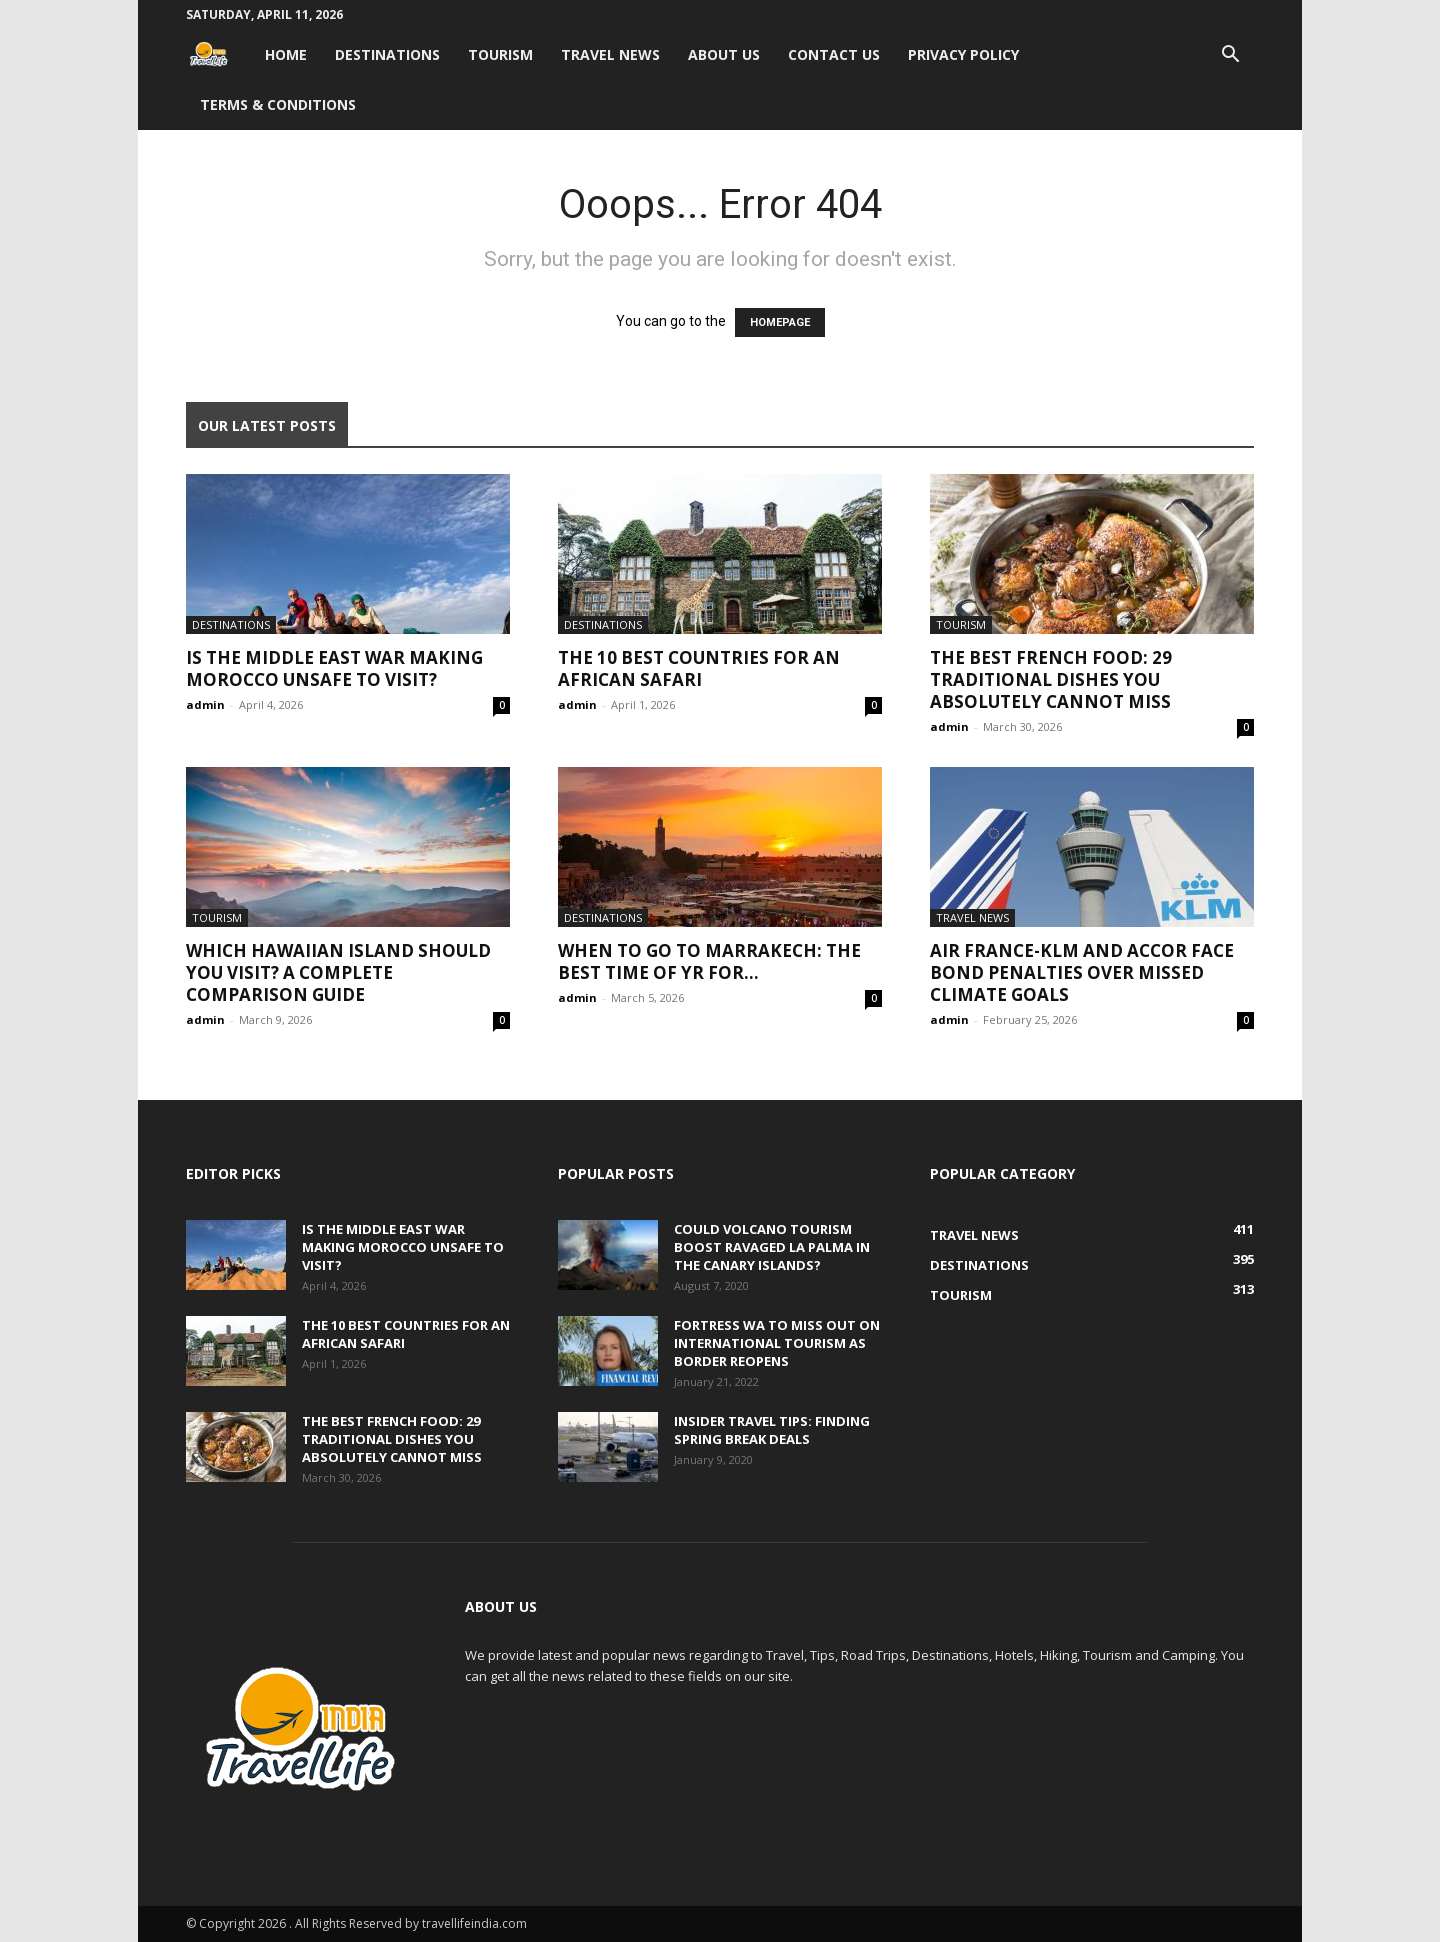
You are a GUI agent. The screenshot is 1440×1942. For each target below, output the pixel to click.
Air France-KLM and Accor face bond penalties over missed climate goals (1082, 972)
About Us (724, 54)
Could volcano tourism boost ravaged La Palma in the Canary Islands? (772, 1247)
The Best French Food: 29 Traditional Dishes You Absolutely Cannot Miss (1051, 679)
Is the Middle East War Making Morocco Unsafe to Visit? (334, 668)
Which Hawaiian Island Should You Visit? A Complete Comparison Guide (338, 972)
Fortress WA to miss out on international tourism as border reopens (777, 1343)
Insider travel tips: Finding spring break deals (772, 1430)
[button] (1230, 56)
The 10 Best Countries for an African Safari (699, 668)
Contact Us (834, 54)
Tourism (500, 54)
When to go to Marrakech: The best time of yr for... (709, 961)
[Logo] (218, 54)
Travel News (610, 54)
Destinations (387, 54)
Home (286, 54)
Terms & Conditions (278, 104)
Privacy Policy (963, 54)
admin (205, 704)
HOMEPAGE (780, 322)
